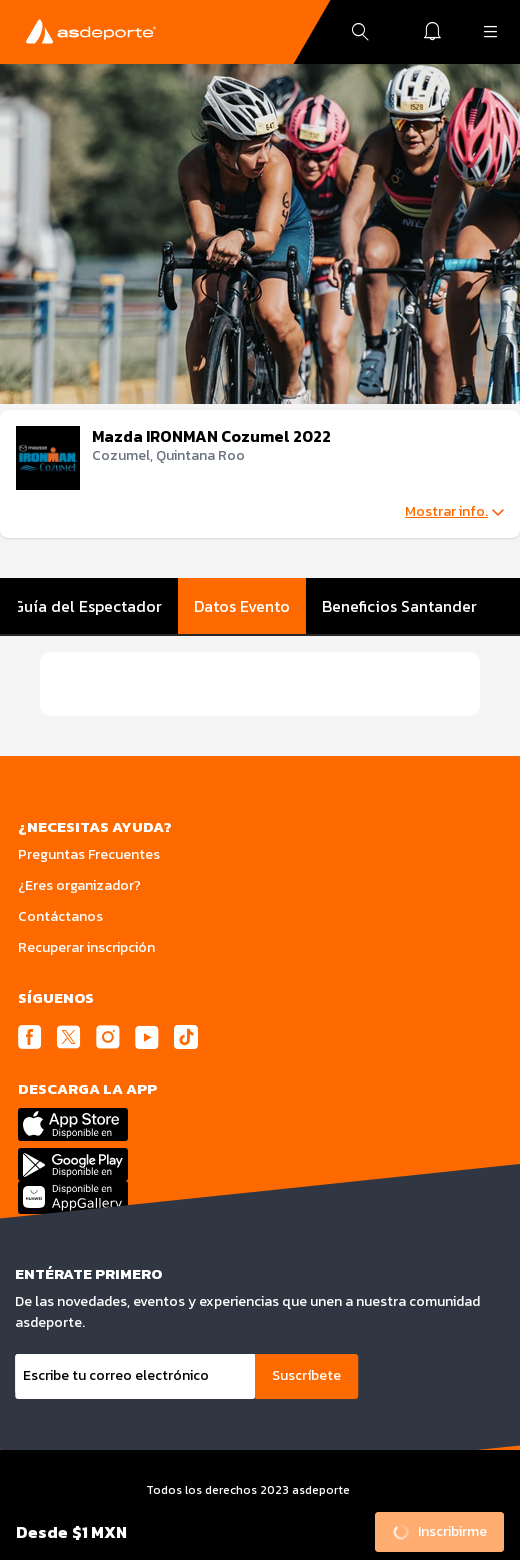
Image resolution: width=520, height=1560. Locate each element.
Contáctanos (60, 916)
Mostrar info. (454, 512)
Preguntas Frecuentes (89, 854)
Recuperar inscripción (86, 947)
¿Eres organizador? (79, 885)
